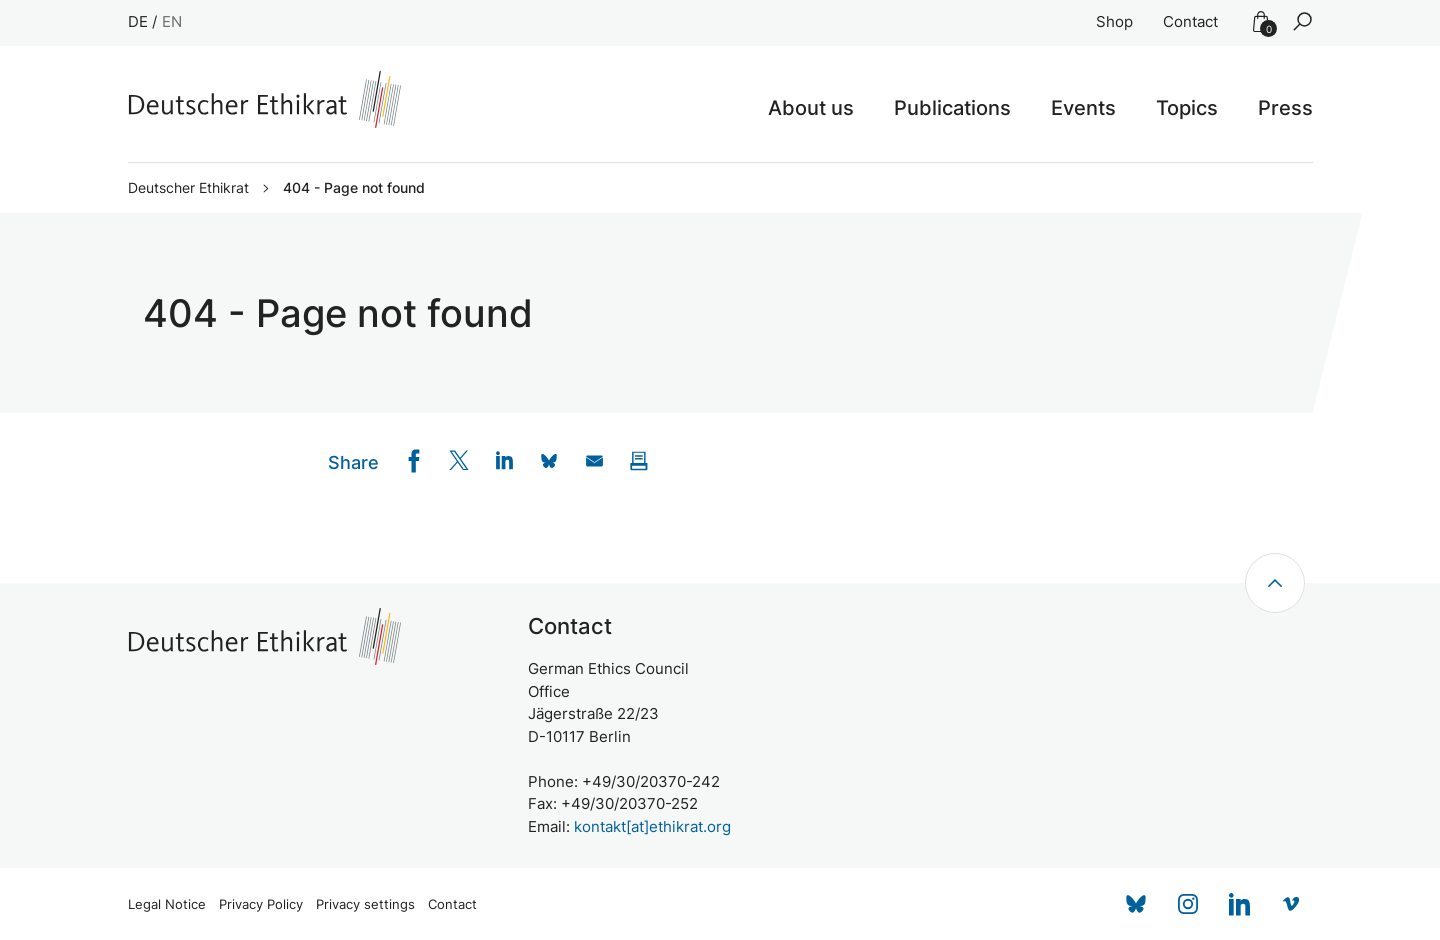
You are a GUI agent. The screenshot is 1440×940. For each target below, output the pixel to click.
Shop (1114, 21)
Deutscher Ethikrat (188, 188)
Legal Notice (167, 904)
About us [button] (811, 108)
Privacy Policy (261, 904)
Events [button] (1083, 108)
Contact (1190, 21)
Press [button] (1285, 108)
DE (138, 21)
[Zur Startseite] (264, 99)
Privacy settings (365, 904)
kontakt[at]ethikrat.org (652, 826)
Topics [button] (1187, 108)
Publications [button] (952, 108)
